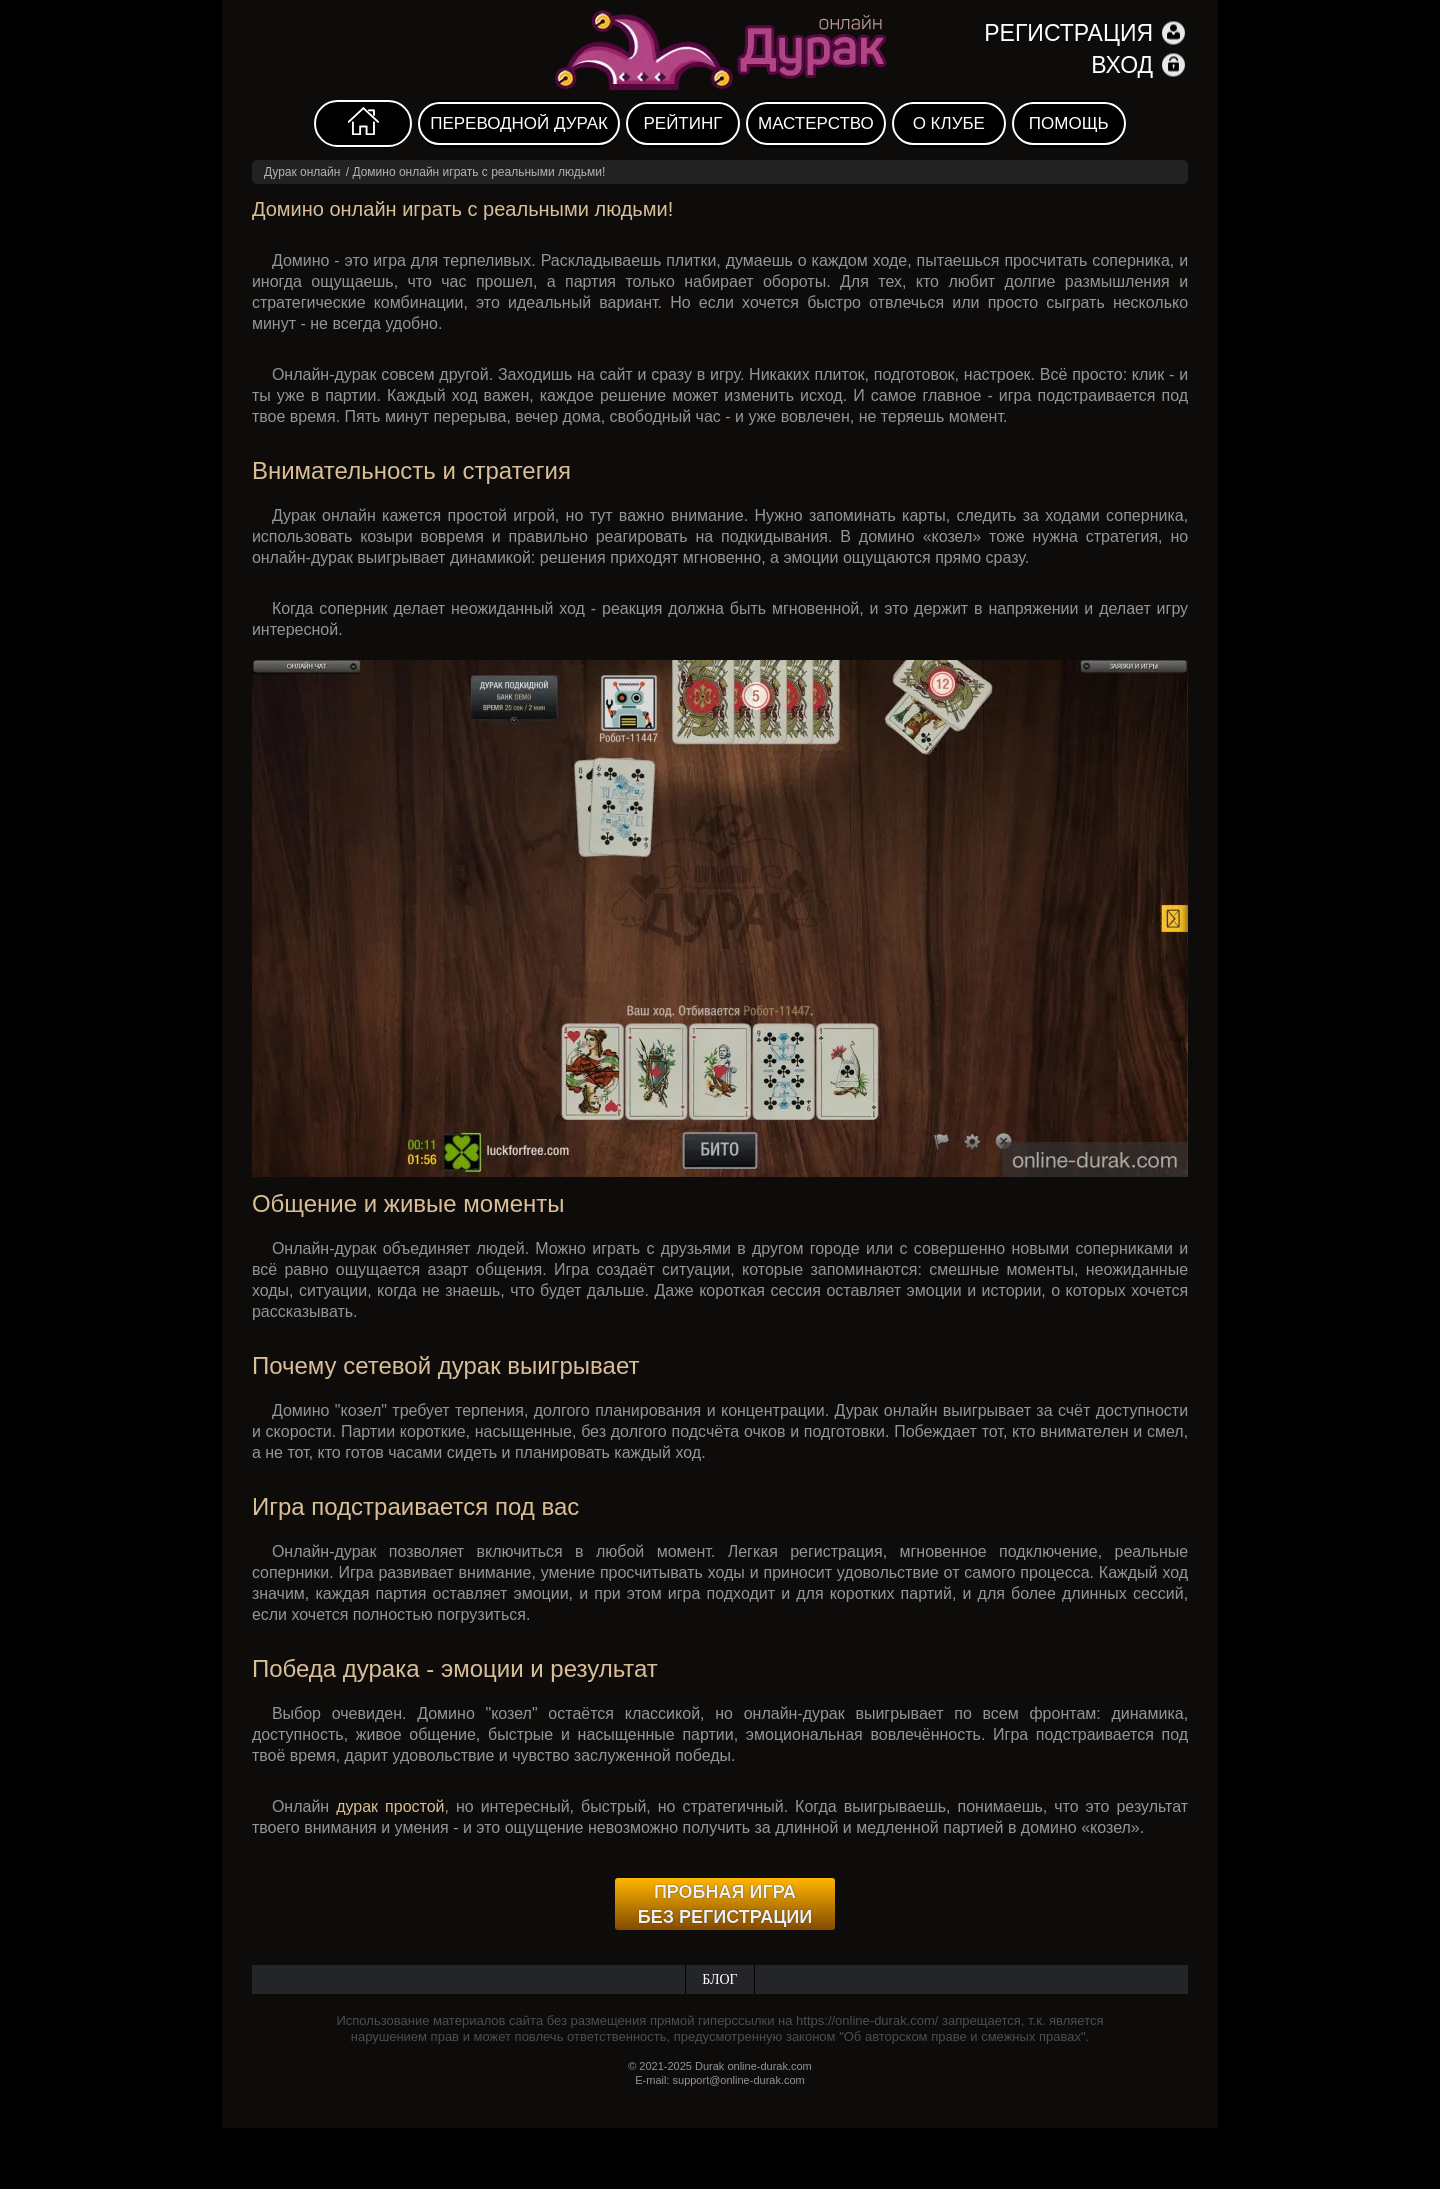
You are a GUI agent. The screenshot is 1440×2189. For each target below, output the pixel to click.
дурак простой (390, 1806)
